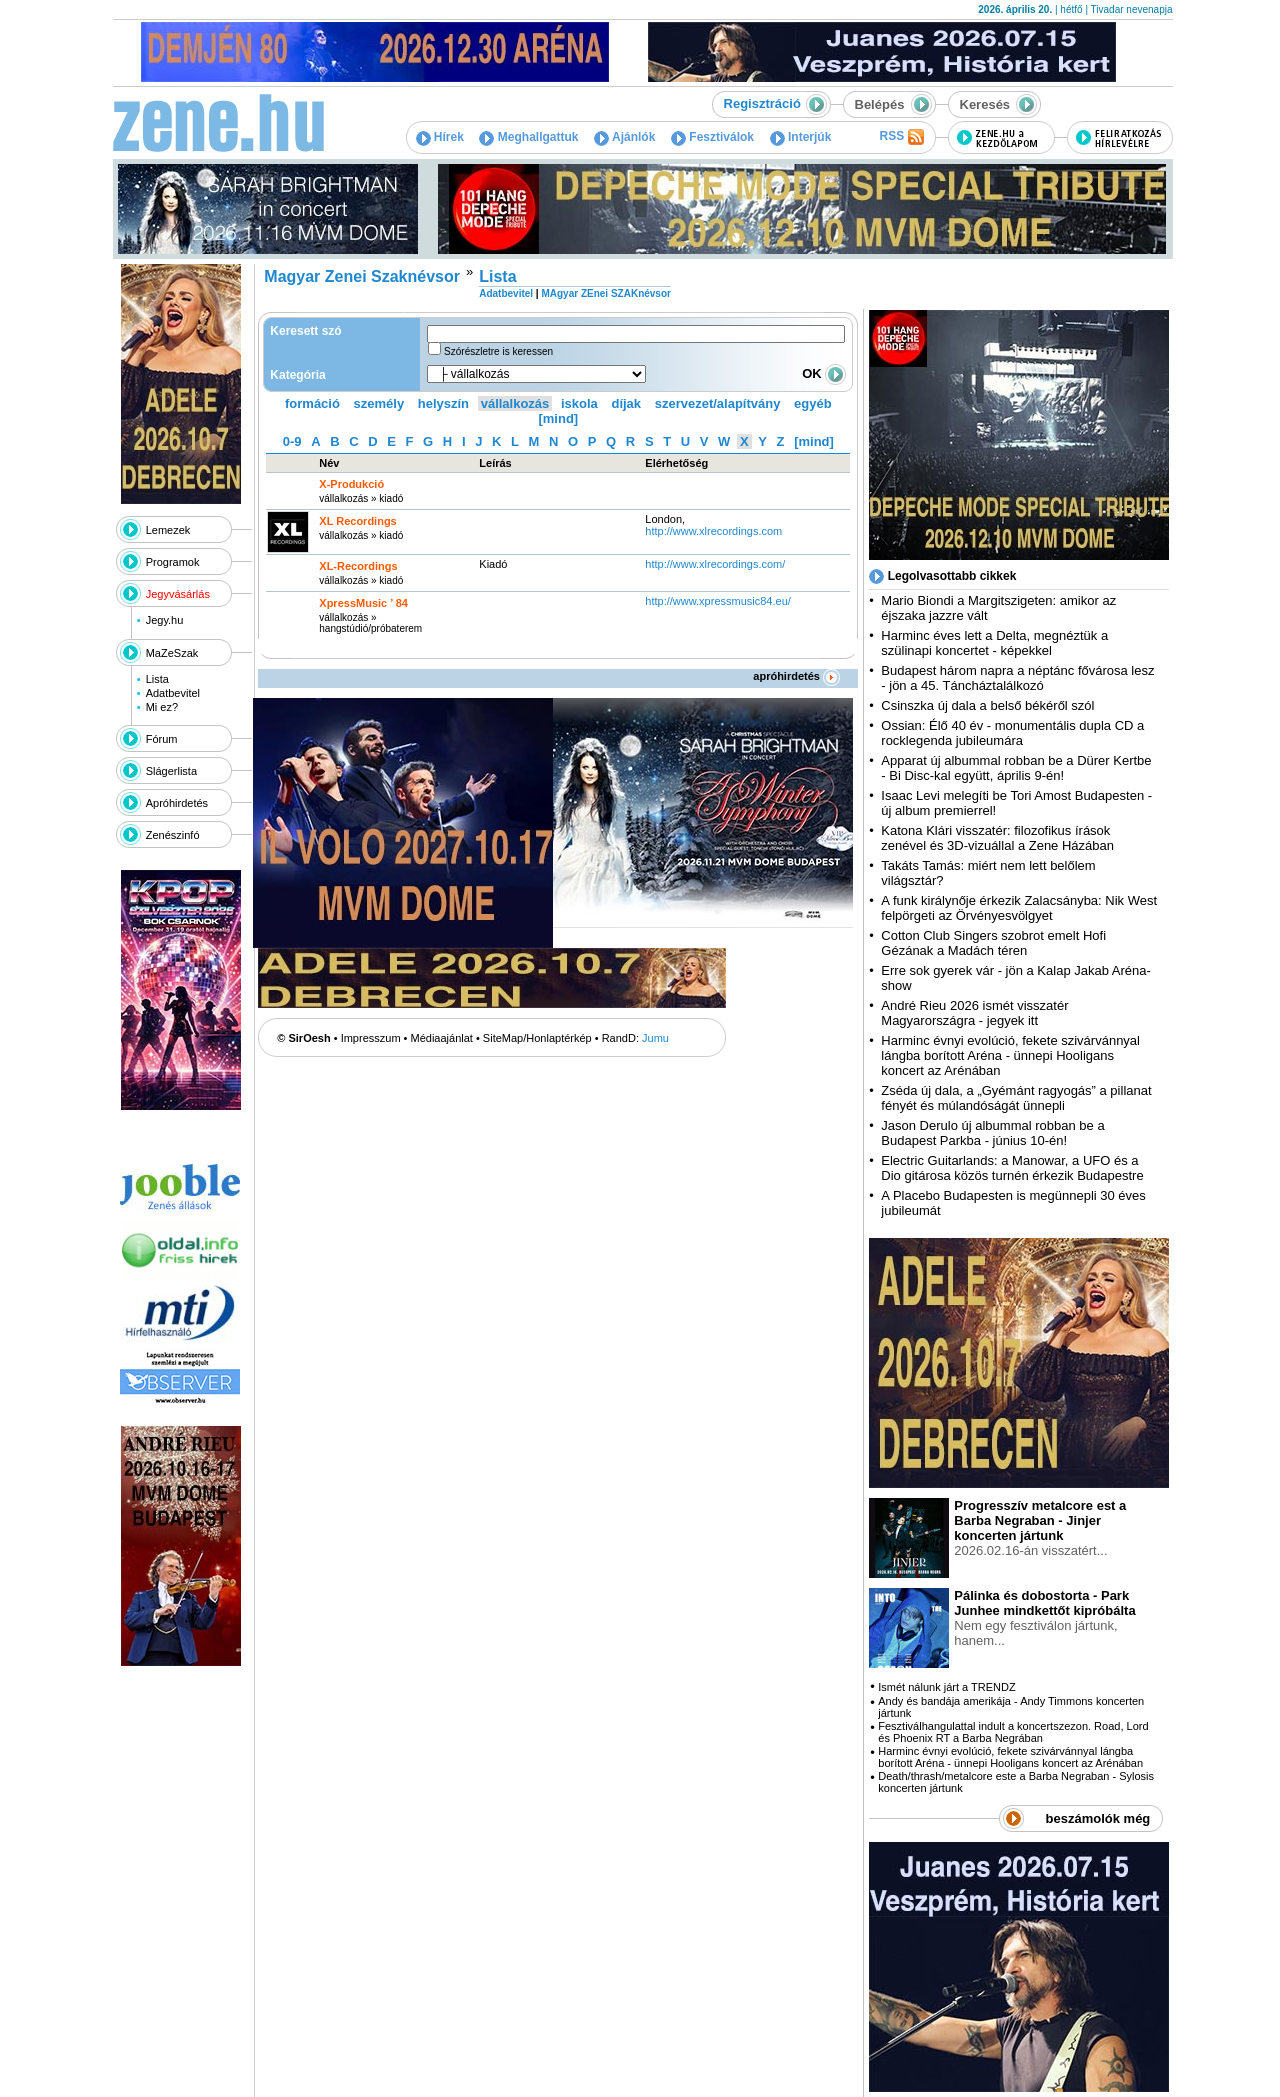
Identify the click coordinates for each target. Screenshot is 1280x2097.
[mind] (558, 418)
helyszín (443, 403)
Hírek (440, 137)
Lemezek (168, 530)
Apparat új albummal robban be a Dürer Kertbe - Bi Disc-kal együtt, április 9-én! (1016, 768)
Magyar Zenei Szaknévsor (362, 276)
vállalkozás (515, 403)
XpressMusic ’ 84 (363, 603)
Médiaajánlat (442, 1038)
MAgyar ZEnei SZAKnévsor (605, 293)
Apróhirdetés (177, 803)
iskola (579, 403)
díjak (626, 403)
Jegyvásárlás (178, 594)
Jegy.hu (165, 620)
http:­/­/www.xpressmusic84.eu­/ (718, 601)
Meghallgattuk (528, 137)
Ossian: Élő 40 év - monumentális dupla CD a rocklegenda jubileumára (1012, 733)
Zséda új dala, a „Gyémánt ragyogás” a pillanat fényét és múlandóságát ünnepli (1016, 1098)
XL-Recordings (358, 566)
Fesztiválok (712, 137)
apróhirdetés (796, 676)
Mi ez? (162, 707)
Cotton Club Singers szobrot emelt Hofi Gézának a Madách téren (993, 943)
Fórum (162, 739)
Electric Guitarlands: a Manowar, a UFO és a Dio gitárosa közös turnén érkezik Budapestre (1012, 1168)
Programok (173, 562)
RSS (901, 137)
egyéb (813, 403)
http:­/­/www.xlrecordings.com (713, 531)
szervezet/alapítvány (718, 403)
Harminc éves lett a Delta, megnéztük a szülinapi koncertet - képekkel (994, 643)
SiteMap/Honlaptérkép (537, 1038)
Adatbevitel (173, 693)
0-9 (292, 441)
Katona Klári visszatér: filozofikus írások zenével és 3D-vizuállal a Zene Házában (997, 838)
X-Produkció (351, 484)
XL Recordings (357, 521)
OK (824, 373)
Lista (157, 679)
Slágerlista (171, 771)
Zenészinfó (173, 835)
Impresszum (371, 1038)
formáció (312, 403)
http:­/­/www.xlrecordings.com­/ (715, 564)
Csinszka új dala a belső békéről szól (987, 705)
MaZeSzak (172, 653)
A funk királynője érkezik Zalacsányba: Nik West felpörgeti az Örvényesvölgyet (1019, 908)
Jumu (655, 1038)
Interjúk (801, 137)
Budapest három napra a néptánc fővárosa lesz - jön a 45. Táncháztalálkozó (1017, 678)
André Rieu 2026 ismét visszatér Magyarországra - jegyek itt (974, 1013)
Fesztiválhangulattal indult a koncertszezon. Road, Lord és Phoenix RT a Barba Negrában (1013, 1732)
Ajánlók (624, 137)
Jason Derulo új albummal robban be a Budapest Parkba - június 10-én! (992, 1133)
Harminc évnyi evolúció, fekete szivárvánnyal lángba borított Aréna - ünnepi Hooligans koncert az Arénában (1010, 1055)
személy (379, 403)
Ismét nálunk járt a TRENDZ (946, 1687)
